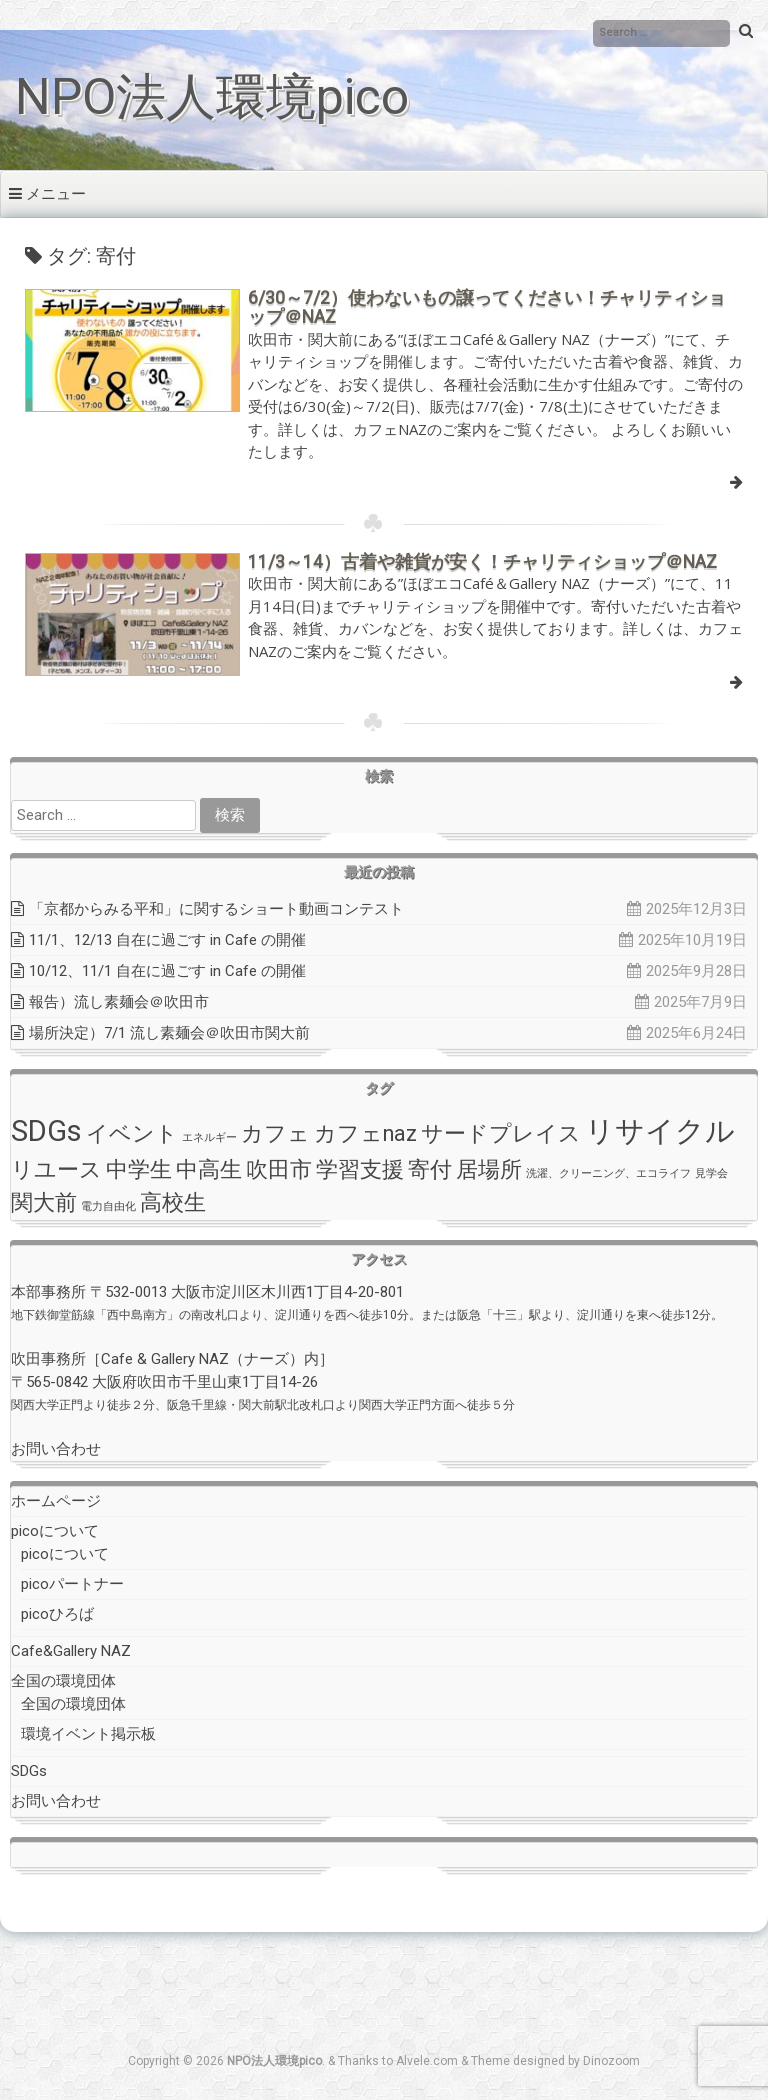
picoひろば (57, 1614)
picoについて (55, 1531)
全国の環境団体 (63, 1681)
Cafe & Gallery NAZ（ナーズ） (202, 1359)
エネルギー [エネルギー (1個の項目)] (209, 1137)
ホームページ (56, 1501)
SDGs (29, 1771)
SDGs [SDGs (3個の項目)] (46, 1131)
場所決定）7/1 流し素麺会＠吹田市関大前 (169, 1033)
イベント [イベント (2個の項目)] (132, 1133)
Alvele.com (427, 2061)
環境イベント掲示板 (88, 1734)
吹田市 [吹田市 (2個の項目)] (279, 1169)
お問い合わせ (56, 1449)
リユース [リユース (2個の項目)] (56, 1169)
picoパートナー (72, 1584)
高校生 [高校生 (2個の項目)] (173, 1202)
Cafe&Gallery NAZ (71, 1651)
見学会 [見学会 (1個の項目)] (711, 1173)
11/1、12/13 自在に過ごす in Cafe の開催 (167, 940)
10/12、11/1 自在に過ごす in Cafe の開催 (167, 971)
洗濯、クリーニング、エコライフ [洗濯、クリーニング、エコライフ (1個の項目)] (608, 1173)
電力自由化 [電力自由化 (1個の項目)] (108, 1206)
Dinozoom (611, 2061)
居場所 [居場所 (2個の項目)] (489, 1169)
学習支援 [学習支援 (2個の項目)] (360, 1169)
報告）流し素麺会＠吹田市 (119, 1002)
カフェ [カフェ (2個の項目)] (275, 1133)
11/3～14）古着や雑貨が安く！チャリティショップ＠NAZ (482, 562)
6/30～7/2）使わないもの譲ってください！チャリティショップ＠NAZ (487, 307)
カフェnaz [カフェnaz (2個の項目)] (365, 1133)
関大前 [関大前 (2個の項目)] (44, 1202)
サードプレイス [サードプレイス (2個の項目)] (501, 1133)
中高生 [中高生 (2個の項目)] (209, 1169)
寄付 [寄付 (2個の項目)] (430, 1169)
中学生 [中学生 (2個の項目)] (139, 1169)
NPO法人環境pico (212, 97)
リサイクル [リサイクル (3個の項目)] (660, 1131)
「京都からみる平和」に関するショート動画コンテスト (216, 909)
